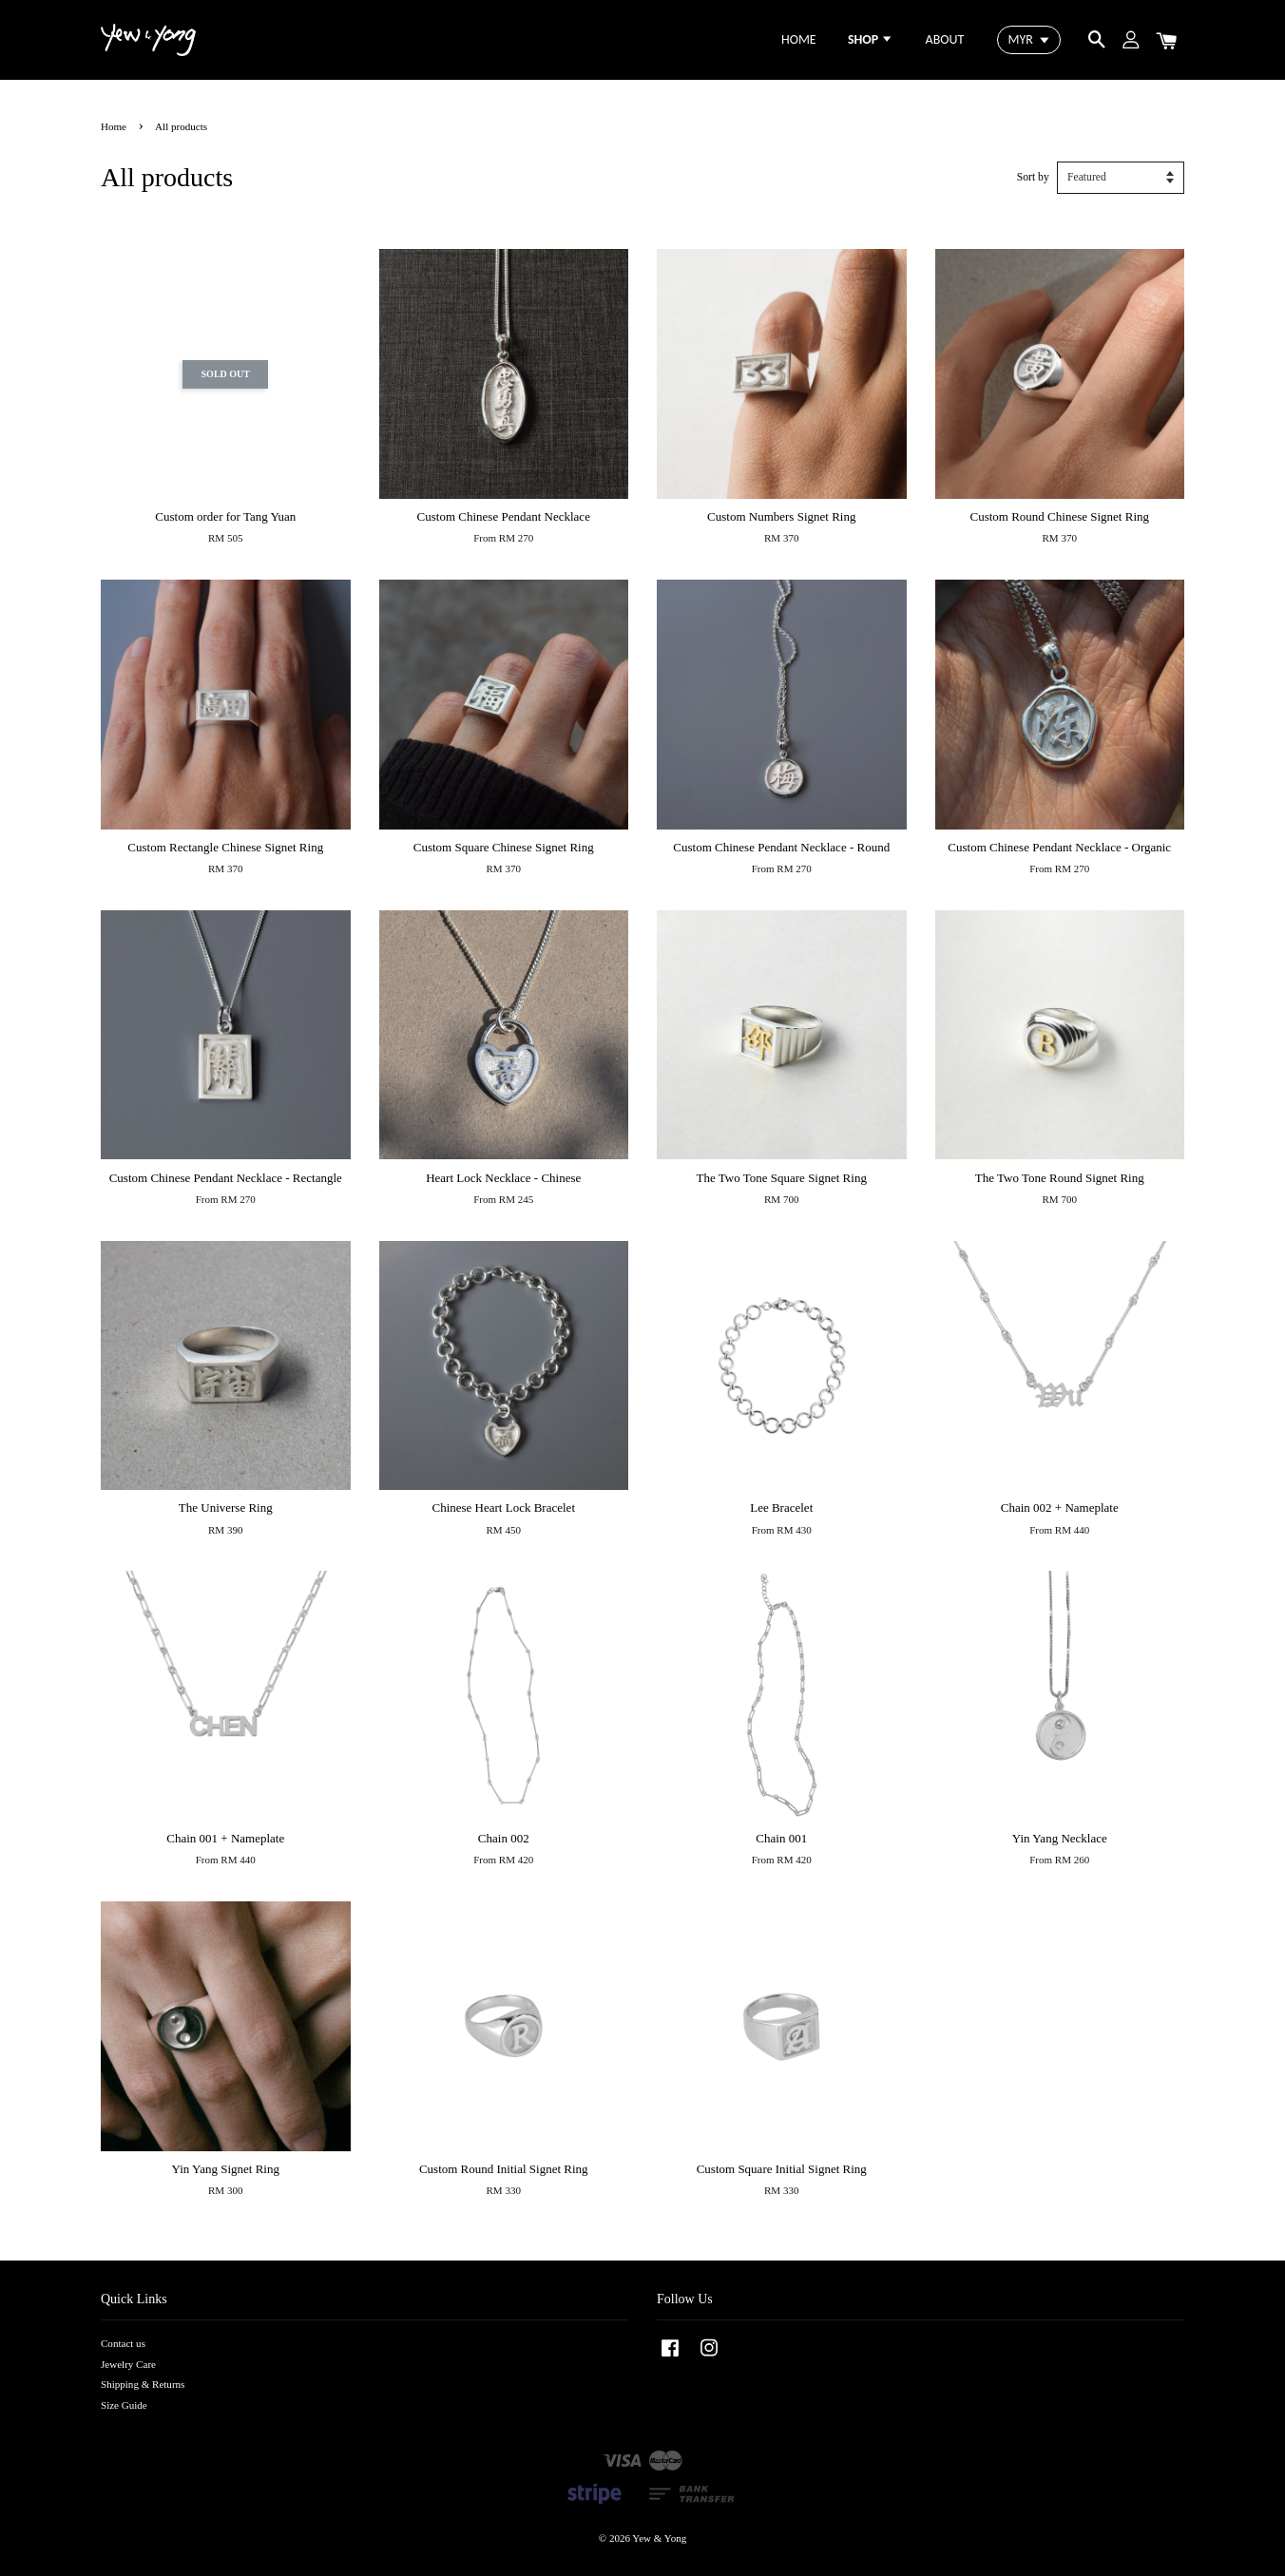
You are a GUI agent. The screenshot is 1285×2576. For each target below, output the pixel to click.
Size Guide (124, 2405)
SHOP (871, 39)
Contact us (123, 2343)
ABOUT (945, 39)
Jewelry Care (128, 2364)
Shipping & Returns (142, 2384)
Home (113, 126)
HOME (798, 39)
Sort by (1033, 177)
